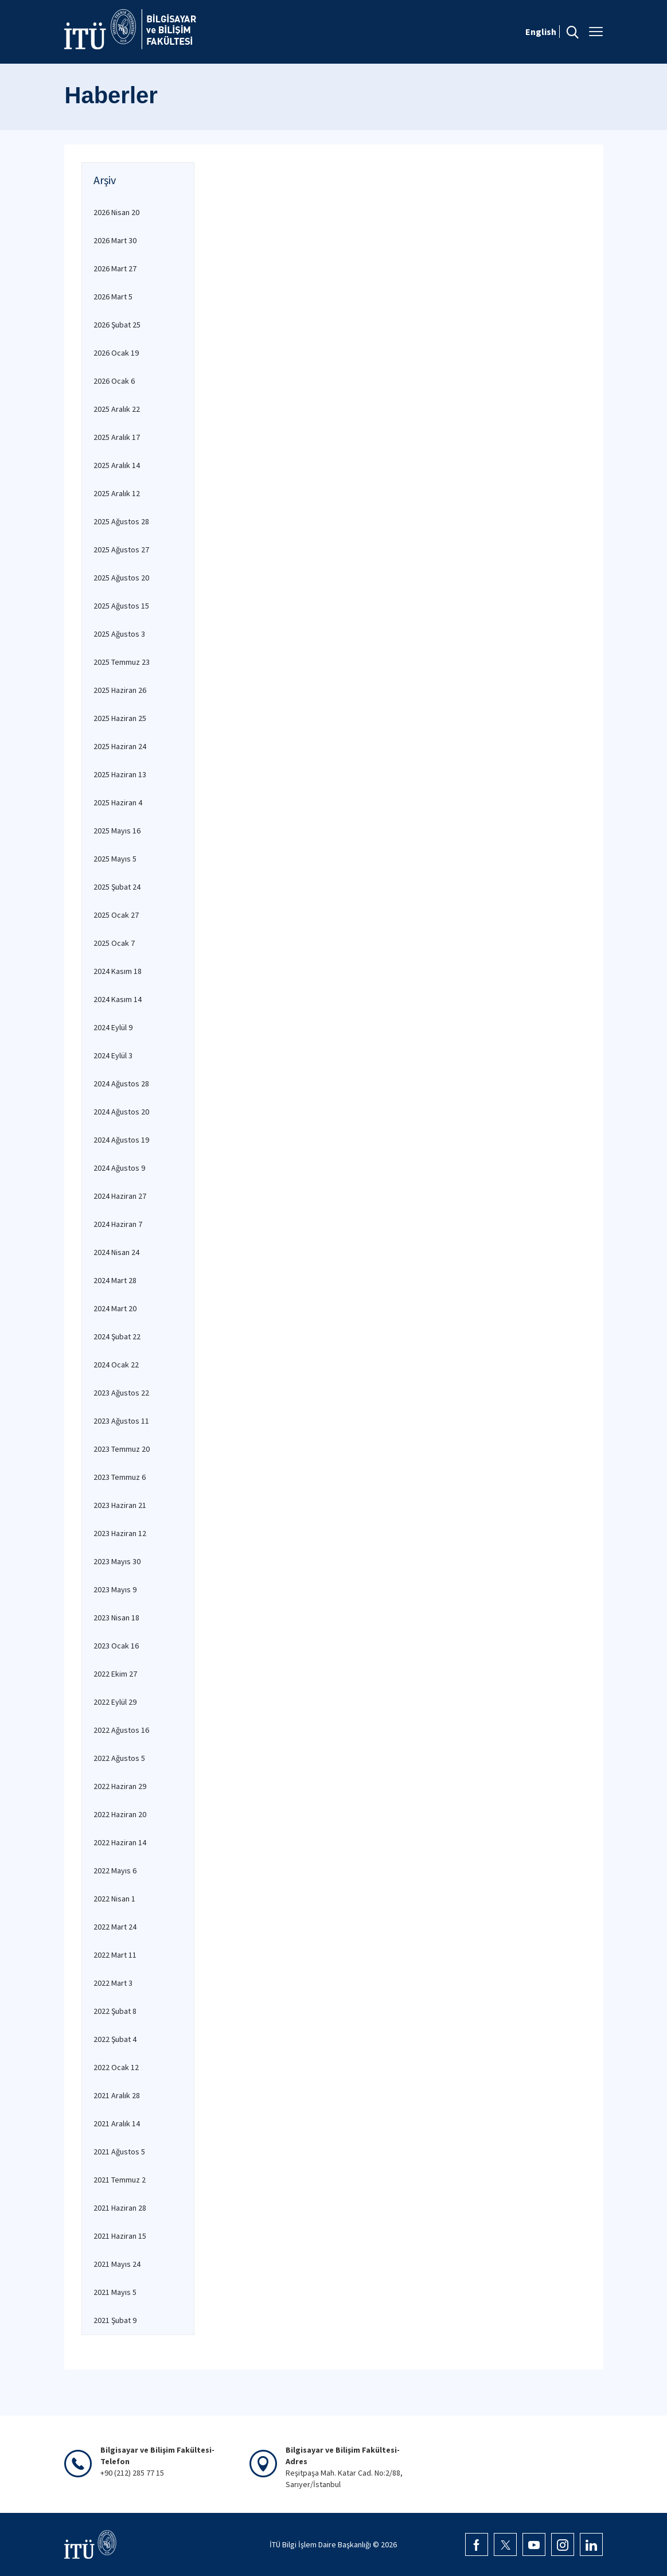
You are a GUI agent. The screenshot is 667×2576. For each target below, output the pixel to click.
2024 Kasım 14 (117, 999)
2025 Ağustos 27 (121, 549)
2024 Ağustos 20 (121, 1111)
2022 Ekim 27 (115, 1674)
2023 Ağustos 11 (121, 1421)
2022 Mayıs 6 (114, 1870)
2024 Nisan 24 (116, 1252)
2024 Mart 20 (114, 1308)
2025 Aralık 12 (116, 493)
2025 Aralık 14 (116, 465)
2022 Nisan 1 (114, 1898)
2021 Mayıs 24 (117, 2264)
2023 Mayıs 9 (114, 1589)
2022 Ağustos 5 (119, 1758)
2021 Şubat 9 (114, 2320)
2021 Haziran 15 (119, 2236)
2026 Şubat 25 (117, 324)
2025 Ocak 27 (116, 915)
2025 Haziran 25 (119, 718)
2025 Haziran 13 (119, 774)
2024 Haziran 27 (119, 1196)
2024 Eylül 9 (112, 1027)
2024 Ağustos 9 (119, 1168)
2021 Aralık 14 (116, 2123)
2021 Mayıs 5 (114, 2292)
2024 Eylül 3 (112, 1055)
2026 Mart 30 (114, 240)
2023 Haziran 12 (119, 1533)
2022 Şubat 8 (114, 2011)
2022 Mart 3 (112, 1983)
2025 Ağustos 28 (121, 521)
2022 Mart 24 (114, 1927)
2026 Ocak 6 (114, 381)
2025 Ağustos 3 (119, 634)
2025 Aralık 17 (116, 437)
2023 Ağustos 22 (121, 1393)
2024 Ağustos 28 (121, 1083)
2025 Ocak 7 (114, 943)
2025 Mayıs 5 (114, 859)
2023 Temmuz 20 (121, 1449)
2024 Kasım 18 (117, 971)
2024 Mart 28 (114, 1280)
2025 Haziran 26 (119, 690)
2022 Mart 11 (114, 1955)
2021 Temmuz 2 (119, 2179)
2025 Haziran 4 (117, 802)
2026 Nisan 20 (116, 212)
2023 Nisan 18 (116, 1617)
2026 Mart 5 (112, 296)
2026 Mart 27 (114, 268)
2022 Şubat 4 (114, 2039)
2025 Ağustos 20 (121, 577)
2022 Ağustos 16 (121, 1730)
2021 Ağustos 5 (119, 2151)
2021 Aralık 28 (116, 2095)
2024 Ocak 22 (116, 1364)
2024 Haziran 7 (117, 1224)
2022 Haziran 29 (119, 1786)
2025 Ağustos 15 (121, 606)
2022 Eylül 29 (114, 1702)
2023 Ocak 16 (116, 1645)
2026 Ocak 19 (116, 353)
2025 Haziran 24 (119, 746)
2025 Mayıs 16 (117, 830)
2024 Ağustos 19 (121, 1140)
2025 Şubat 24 (117, 887)
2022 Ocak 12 (116, 2067)
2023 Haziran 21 (119, 1505)
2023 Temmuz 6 (119, 1477)
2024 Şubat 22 (117, 1336)
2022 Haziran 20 (119, 1814)
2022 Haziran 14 (119, 1842)
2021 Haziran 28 (119, 2208)
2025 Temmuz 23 (121, 662)
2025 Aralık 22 (116, 409)
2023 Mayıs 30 (117, 1561)
